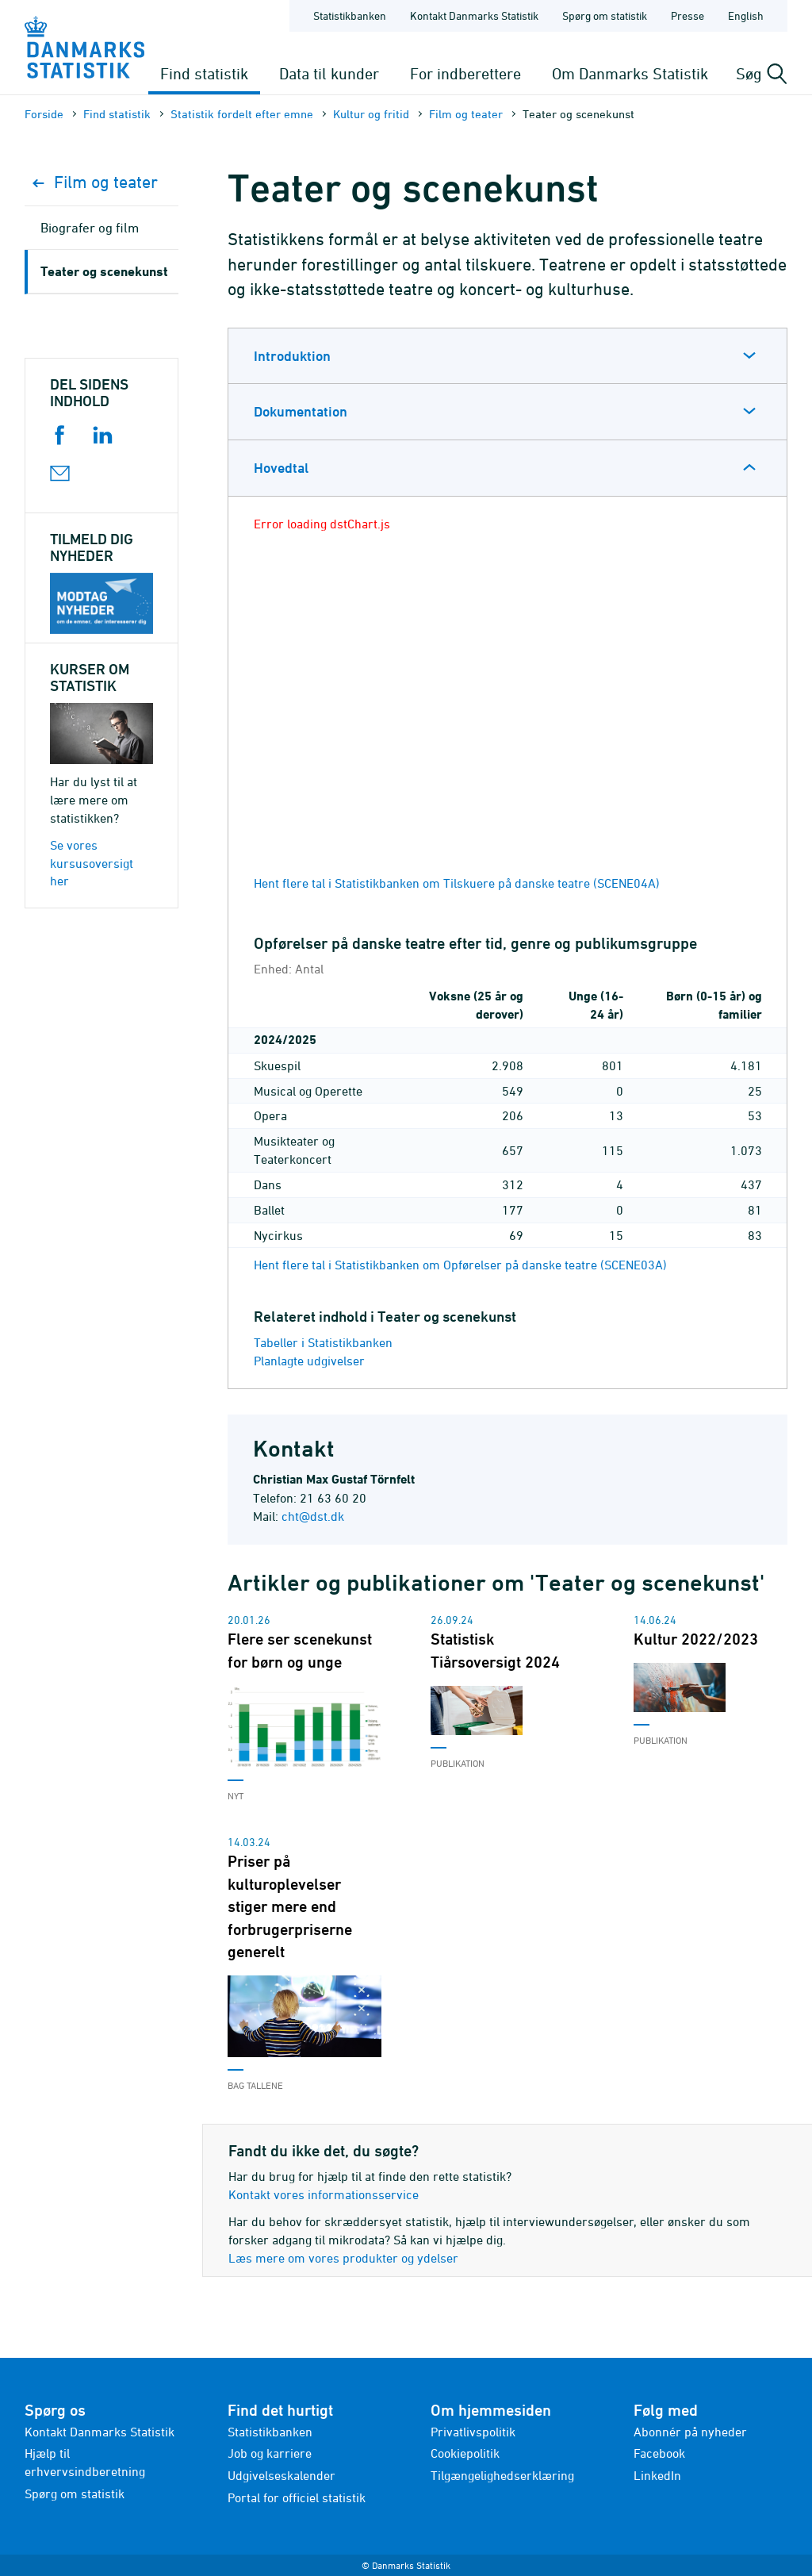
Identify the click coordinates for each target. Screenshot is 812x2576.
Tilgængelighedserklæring (502, 2475)
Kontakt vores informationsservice (323, 2194)
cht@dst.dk (313, 1516)
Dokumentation (300, 411)
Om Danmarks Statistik (630, 73)
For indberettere (465, 73)
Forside (44, 114)
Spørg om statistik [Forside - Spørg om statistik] (604, 15)
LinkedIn (657, 2475)
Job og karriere (270, 2453)
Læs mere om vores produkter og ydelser (343, 2258)
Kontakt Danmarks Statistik (99, 2431)
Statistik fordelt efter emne (241, 114)
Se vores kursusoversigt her (91, 863)
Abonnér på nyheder (690, 2431)
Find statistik (204, 73)
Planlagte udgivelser (309, 1360)
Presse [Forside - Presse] (687, 15)
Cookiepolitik (465, 2453)
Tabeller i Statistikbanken (323, 1342)
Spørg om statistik (74, 2493)
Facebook (659, 2453)
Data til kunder (329, 73)
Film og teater (466, 114)
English (746, 15)
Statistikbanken (349, 15)
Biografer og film (89, 228)
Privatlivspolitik (473, 2431)
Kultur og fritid (371, 114)
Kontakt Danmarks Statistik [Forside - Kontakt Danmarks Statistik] (474, 15)
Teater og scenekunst (104, 271)
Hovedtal (281, 467)
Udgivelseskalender (281, 2475)
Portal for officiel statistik (297, 2497)
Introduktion (292, 355)
